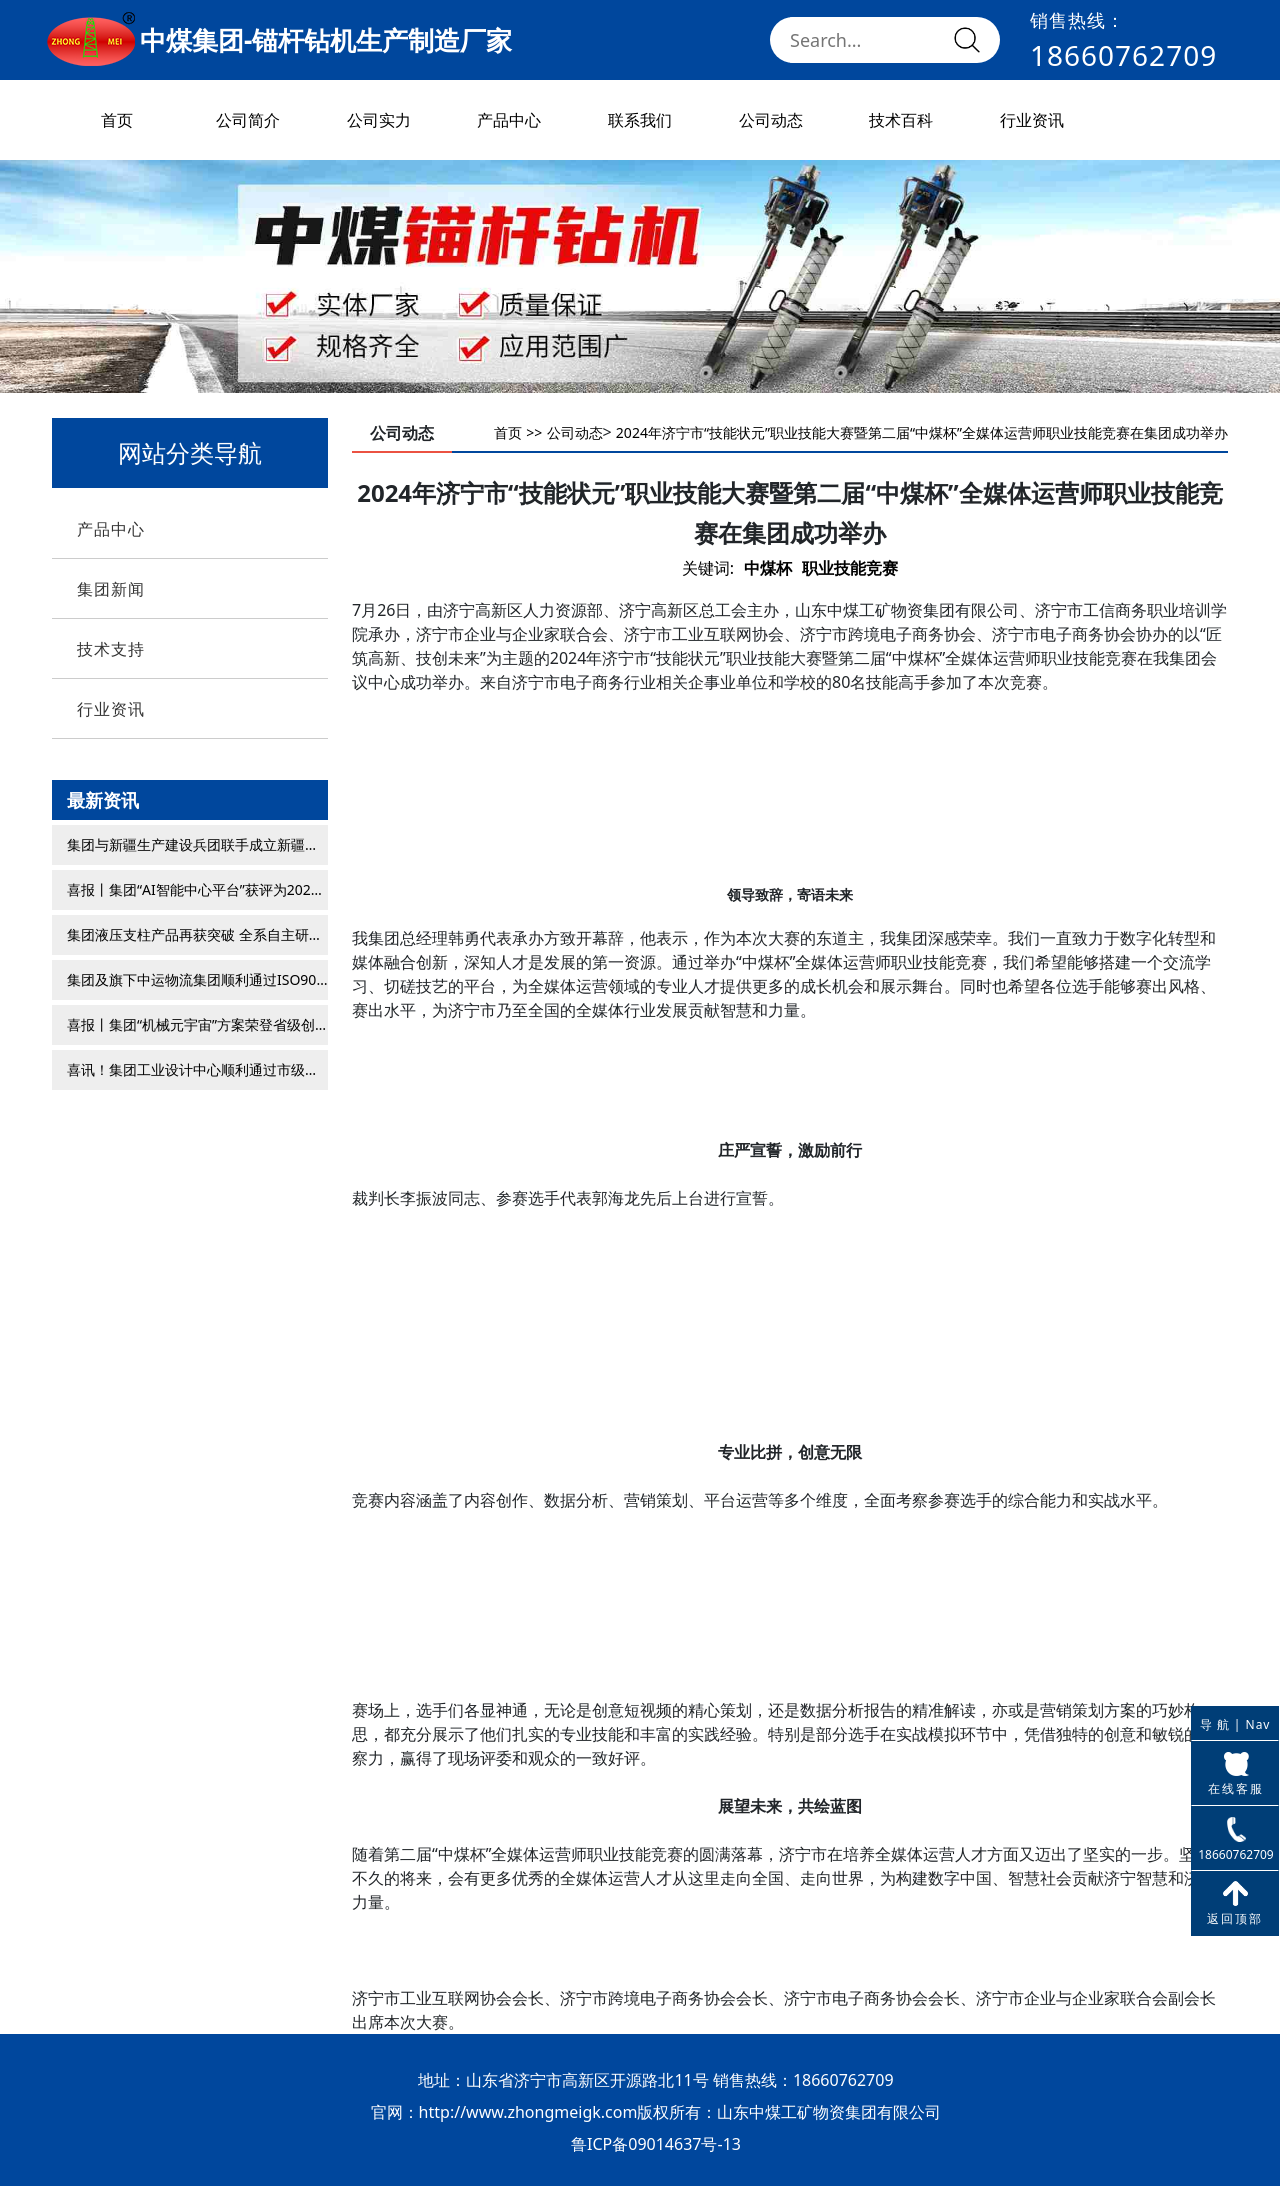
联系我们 (640, 120)
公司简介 (248, 120)
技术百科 (901, 120)
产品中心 (509, 120)
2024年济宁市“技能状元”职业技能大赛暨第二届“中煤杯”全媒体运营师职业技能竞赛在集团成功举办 (922, 432)
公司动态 (771, 120)
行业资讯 (1032, 120)
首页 (117, 120)
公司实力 (379, 120)
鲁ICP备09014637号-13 (656, 2144)
